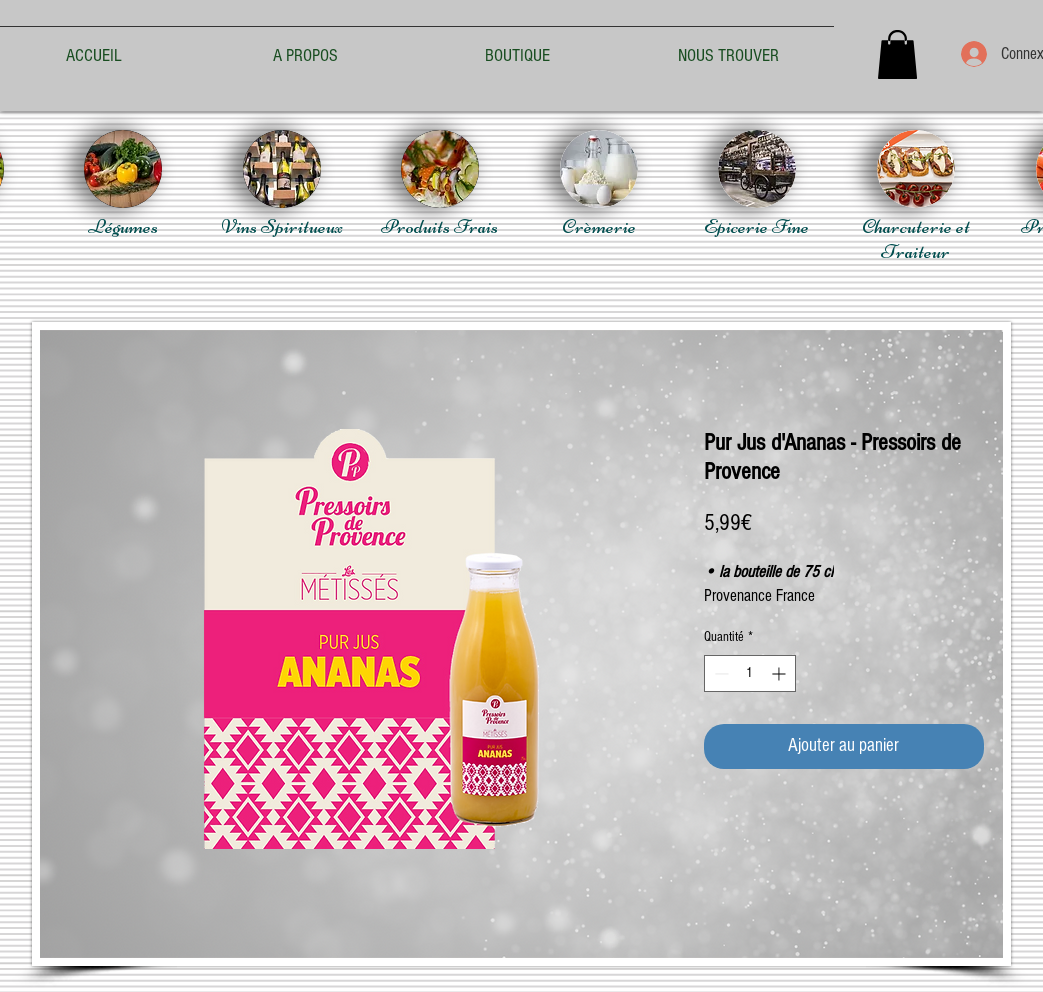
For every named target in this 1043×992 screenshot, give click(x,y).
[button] (897, 54)
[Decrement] (719, 673)
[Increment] (780, 673)
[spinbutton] (750, 673)
